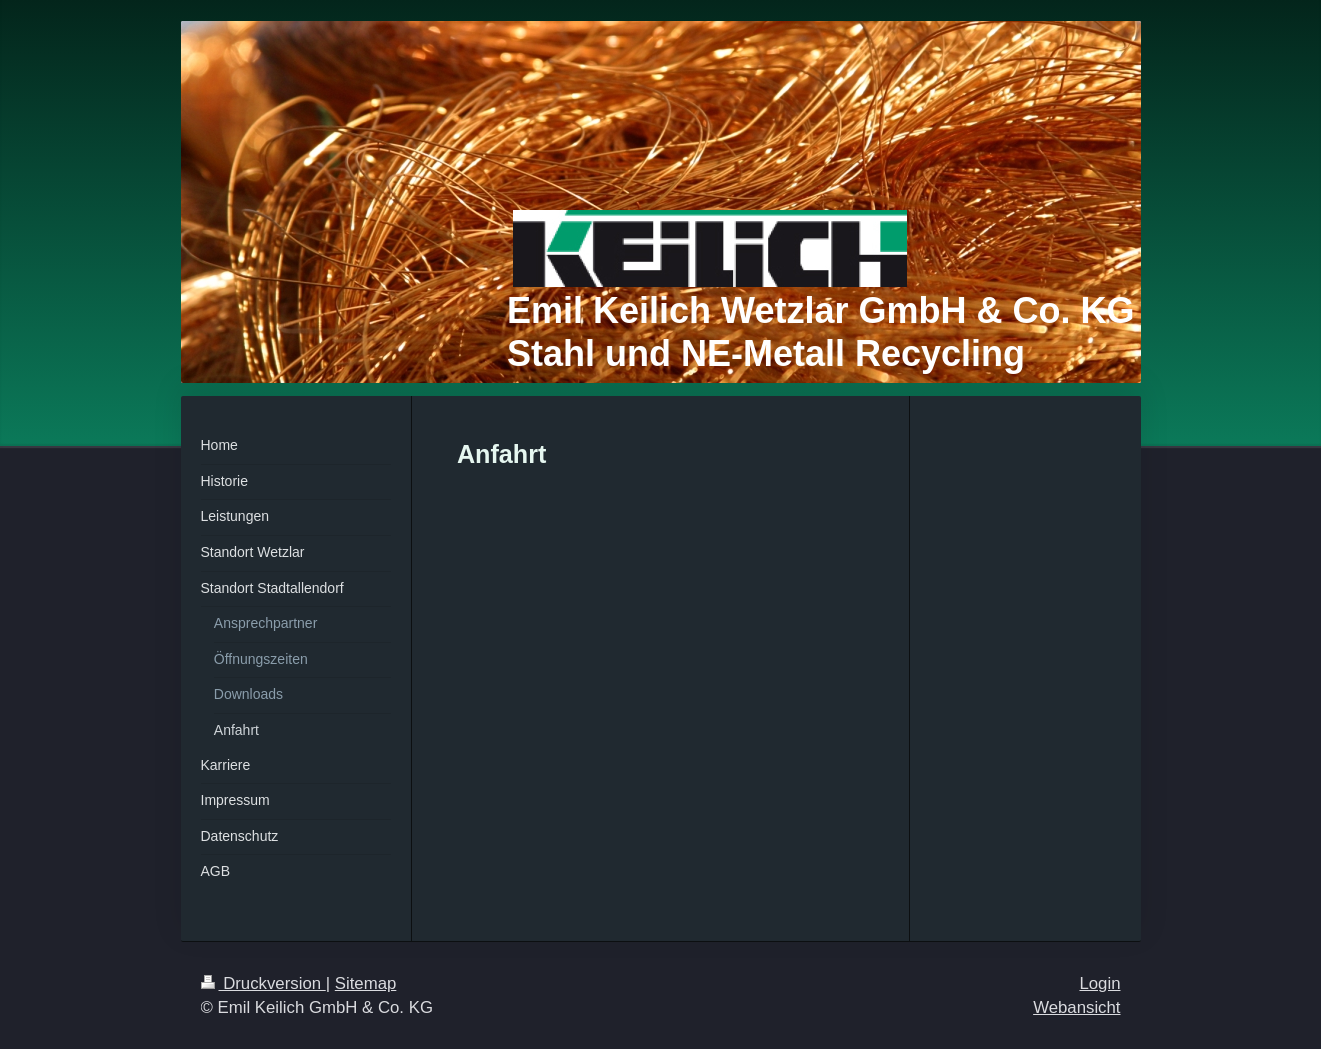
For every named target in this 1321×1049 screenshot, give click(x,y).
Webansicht (1076, 1007)
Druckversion (263, 983)
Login (1099, 983)
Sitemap (366, 983)
